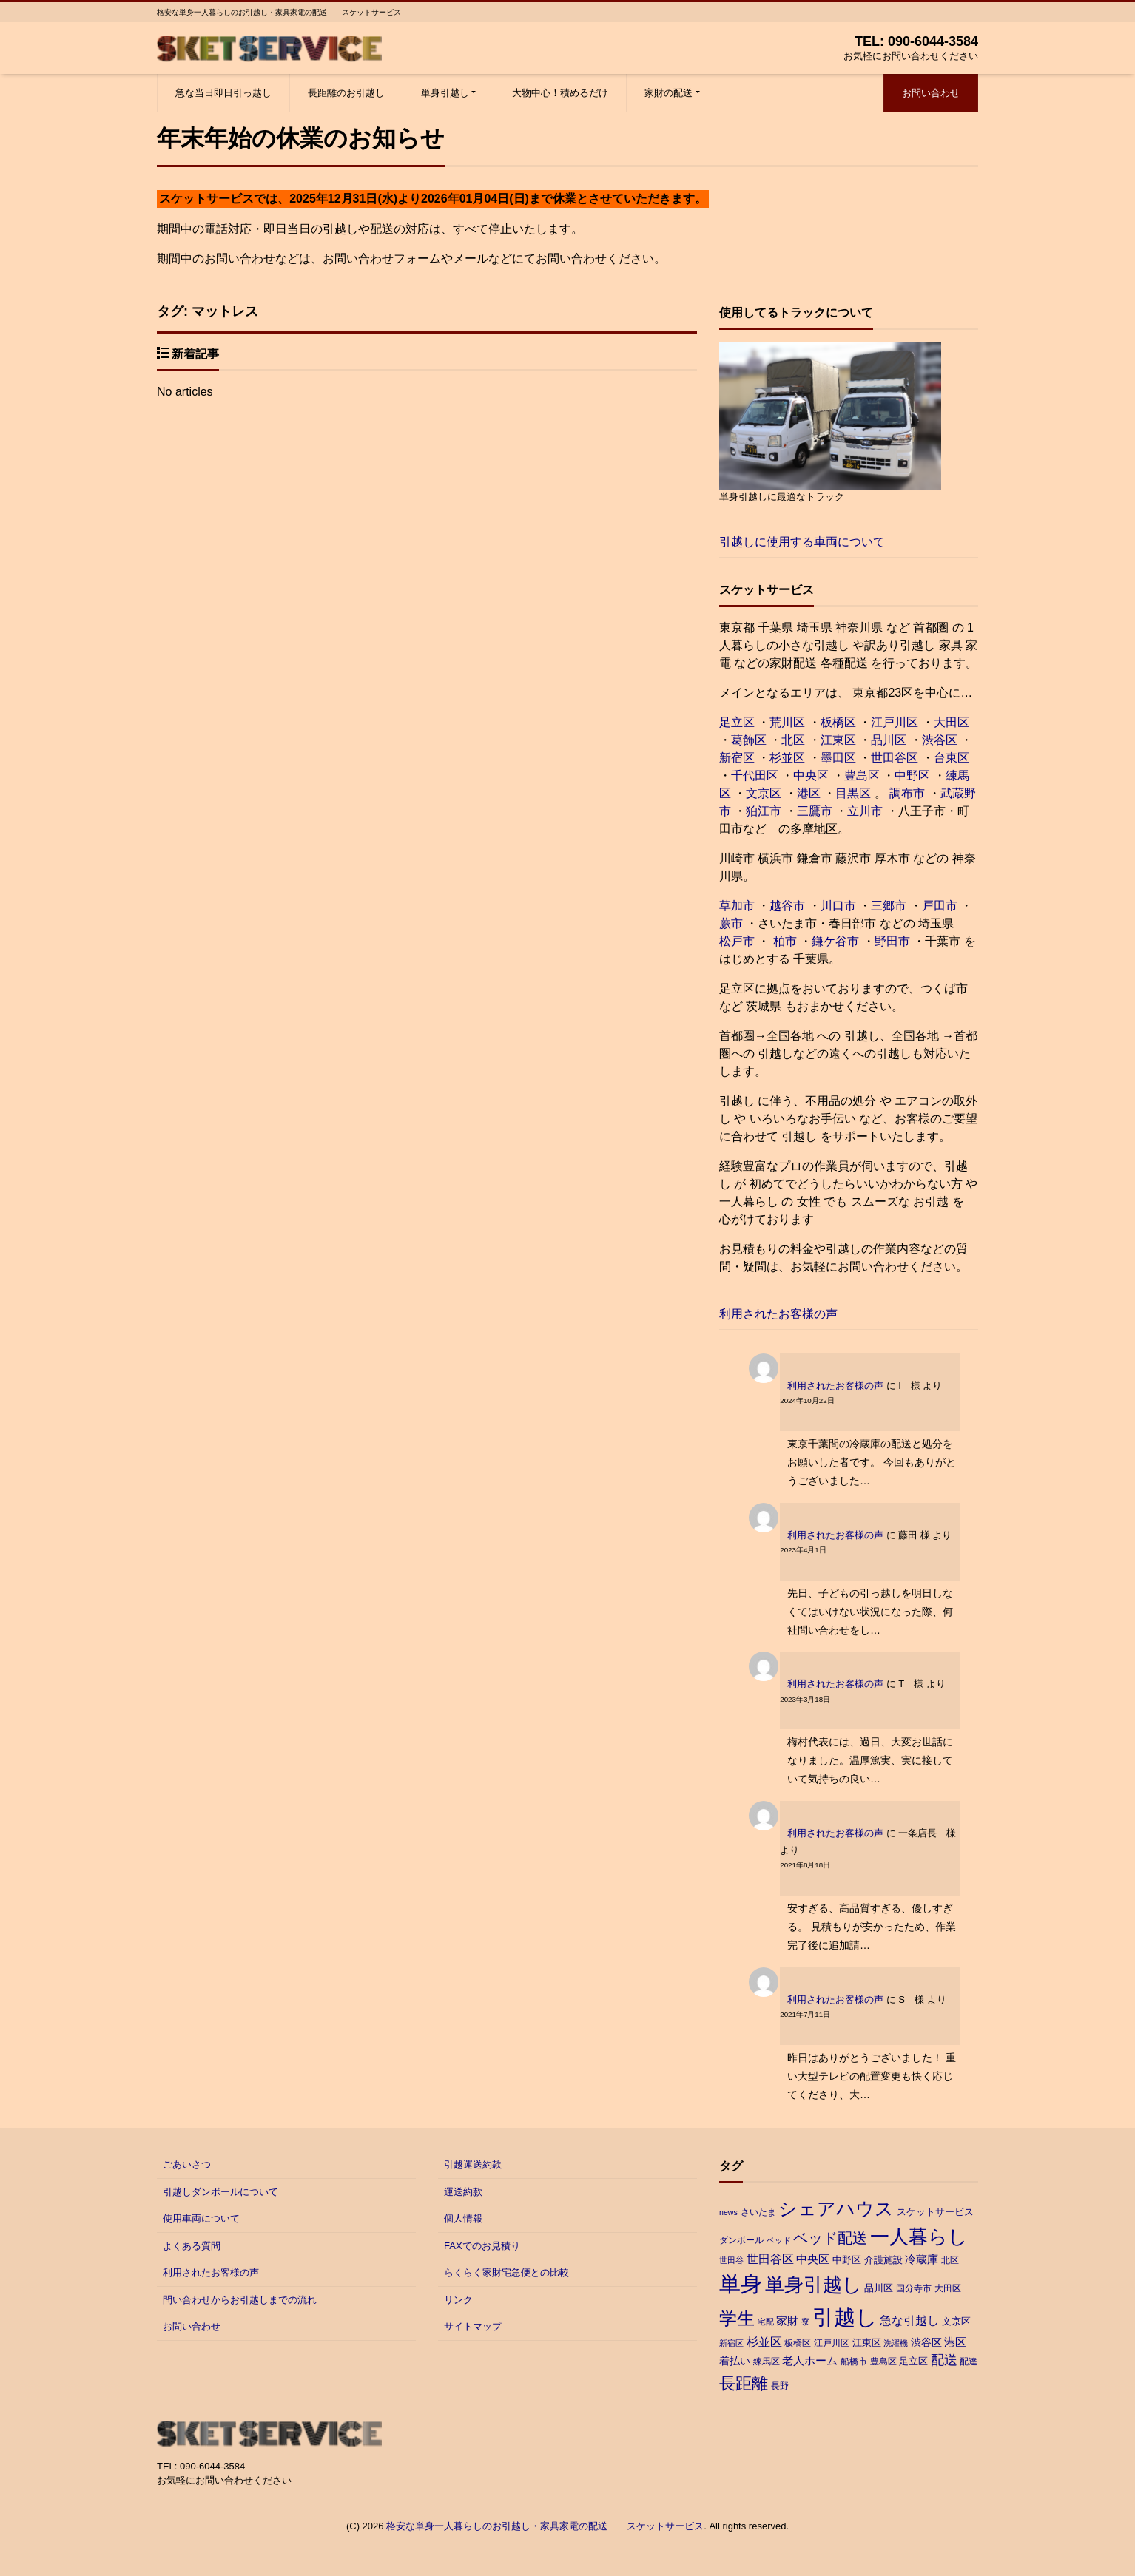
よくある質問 (191, 2245)
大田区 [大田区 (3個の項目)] (947, 2288)
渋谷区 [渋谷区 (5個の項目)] (926, 2342)
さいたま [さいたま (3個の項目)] (758, 2212)
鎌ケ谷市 (835, 941)
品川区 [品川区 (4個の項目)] (878, 2287)
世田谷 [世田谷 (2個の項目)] (731, 2260)
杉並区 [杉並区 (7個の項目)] (764, 2342)
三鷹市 (814, 811)
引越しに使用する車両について (802, 541)
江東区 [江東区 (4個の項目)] (866, 2342)
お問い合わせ (931, 92)
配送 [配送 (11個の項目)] (944, 2360)
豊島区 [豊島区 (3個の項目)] (883, 2361)
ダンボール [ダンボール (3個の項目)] (741, 2240)
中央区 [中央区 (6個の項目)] (812, 2259)
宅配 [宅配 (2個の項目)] (766, 2321)
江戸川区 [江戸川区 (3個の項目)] (831, 2343)
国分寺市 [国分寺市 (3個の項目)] (914, 2288)
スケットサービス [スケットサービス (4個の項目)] (935, 2211)
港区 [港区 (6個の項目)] (955, 2342)
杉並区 (787, 757)
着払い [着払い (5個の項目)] (734, 2361)
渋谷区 (939, 740)
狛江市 (763, 811)
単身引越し (445, 92)
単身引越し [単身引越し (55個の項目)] (813, 2285)
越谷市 (787, 905)
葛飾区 (749, 740)
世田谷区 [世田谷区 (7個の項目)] (770, 2259)
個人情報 (463, 2218)
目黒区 (853, 793)
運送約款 (463, 2191)
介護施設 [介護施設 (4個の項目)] (883, 2259)
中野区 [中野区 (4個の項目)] (846, 2259)
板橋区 (838, 722)
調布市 (907, 793)
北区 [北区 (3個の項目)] (950, 2260)
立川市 (865, 811)
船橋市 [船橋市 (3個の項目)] (854, 2361)
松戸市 (737, 941)
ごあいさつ (187, 2164)
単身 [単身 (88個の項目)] (740, 2284)
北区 (793, 740)
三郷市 (888, 905)
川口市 (838, 905)
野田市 (892, 941)
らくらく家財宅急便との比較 (506, 2272)
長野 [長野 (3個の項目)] (780, 2386)
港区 (809, 793)
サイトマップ (473, 2326)
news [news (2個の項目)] (728, 2212)
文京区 (763, 793)
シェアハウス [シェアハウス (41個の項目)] (836, 2209)
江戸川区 (894, 722)
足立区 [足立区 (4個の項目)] (913, 2361)
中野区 (912, 775)
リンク (458, 2299)
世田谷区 (894, 757)
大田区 (951, 722)
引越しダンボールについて (220, 2191)
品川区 (888, 740)
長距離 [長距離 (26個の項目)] (743, 2383)
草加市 (737, 905)
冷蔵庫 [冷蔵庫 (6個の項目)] (921, 2259)
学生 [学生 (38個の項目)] (737, 2318)
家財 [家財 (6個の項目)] (787, 2320)
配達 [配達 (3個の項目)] (968, 2361)
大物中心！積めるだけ (560, 92)
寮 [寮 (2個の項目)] (805, 2321)
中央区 (811, 775)
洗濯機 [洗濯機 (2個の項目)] (895, 2343)
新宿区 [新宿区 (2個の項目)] (731, 2343)
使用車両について (201, 2218)
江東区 (838, 740)
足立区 (737, 722)
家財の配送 (668, 92)
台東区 (951, 757)
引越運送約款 (473, 2164)
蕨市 (731, 923)
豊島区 (862, 775)
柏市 (782, 941)
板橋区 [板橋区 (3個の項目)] (797, 2343)
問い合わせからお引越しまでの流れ (240, 2299)
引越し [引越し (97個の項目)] (845, 2317)
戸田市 (939, 905)
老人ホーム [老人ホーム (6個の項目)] (810, 2360)
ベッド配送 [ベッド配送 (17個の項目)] (830, 2238)
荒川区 (787, 722)
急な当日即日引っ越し (223, 92)
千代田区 (754, 775)
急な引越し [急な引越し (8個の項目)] (909, 2320)
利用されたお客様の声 (778, 1314)
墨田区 (838, 757)
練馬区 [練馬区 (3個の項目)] (766, 2361)
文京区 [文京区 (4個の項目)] (956, 2321)
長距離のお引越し (346, 92)
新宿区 (737, 757)
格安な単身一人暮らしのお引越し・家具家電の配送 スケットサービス (545, 2526)
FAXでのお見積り (482, 2245)
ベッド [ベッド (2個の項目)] (779, 2240)
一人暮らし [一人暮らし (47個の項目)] (919, 2236)
